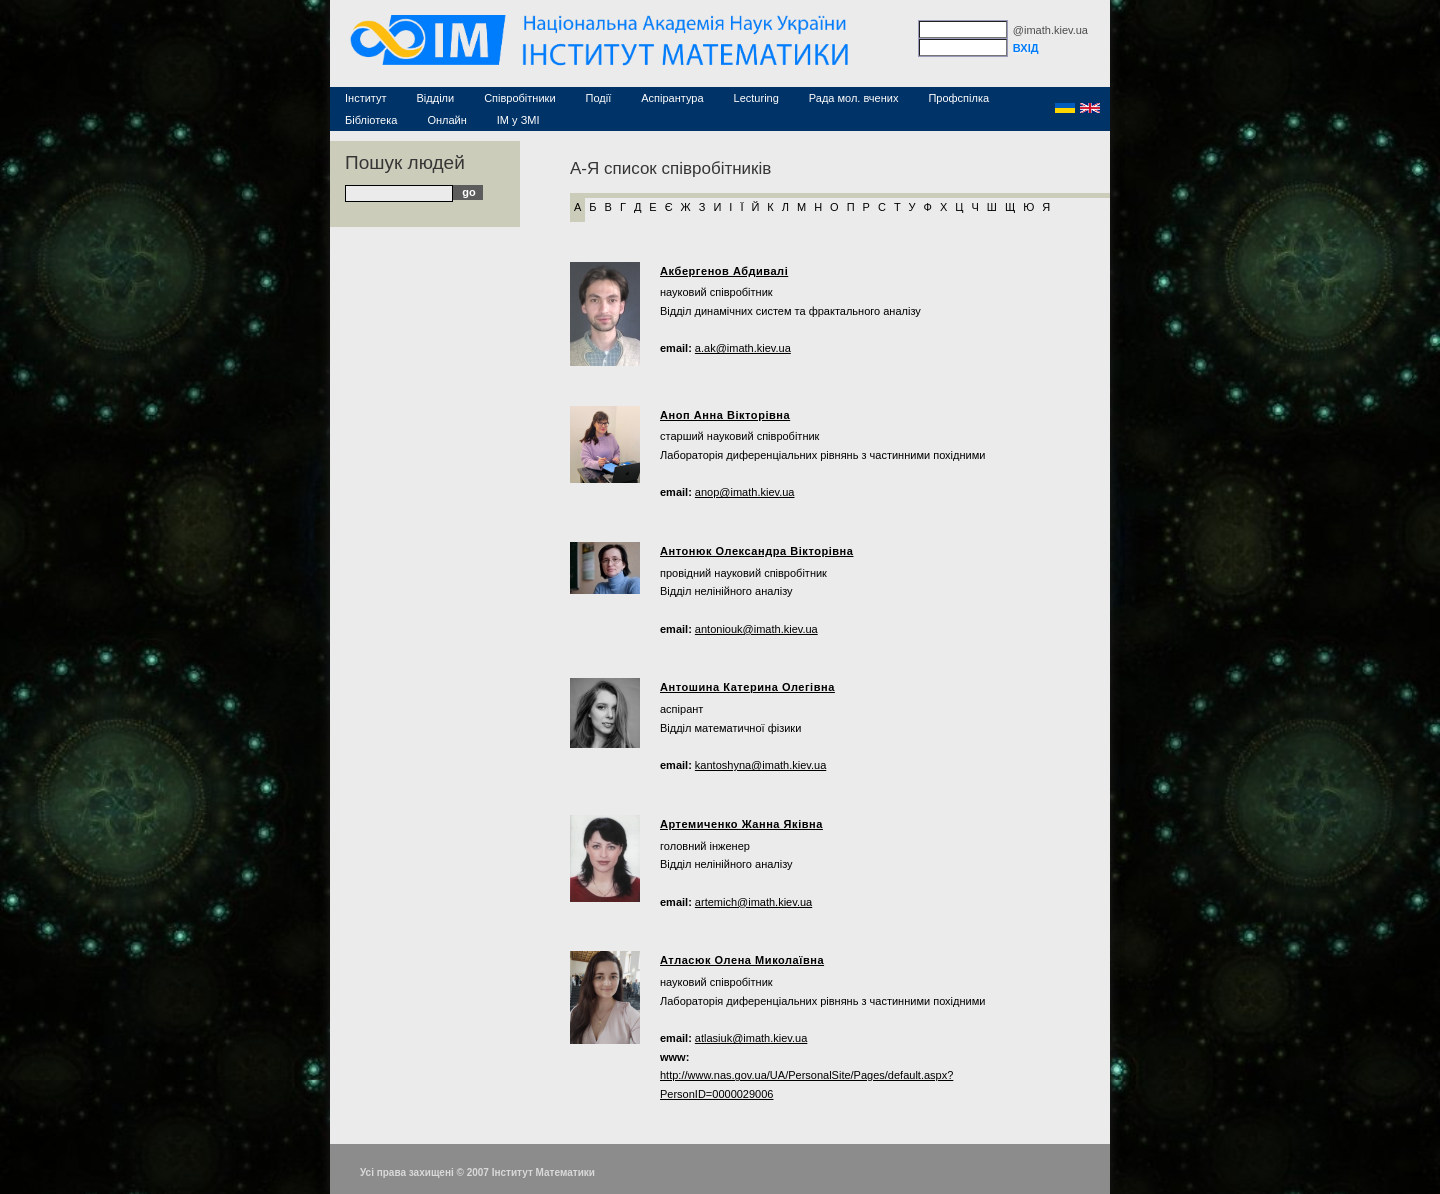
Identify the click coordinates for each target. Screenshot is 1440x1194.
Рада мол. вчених (854, 98)
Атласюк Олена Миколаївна (742, 960)
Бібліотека (371, 120)
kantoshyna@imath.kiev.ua (760, 765)
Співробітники (519, 98)
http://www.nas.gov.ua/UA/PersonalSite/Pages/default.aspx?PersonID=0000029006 (806, 1084)
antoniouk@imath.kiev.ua (756, 629)
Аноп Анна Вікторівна (725, 415)
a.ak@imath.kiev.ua (743, 348)
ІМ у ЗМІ (518, 120)
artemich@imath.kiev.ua (753, 902)
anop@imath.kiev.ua (745, 492)
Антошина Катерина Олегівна (747, 687)
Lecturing (756, 98)
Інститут (366, 98)
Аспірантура (672, 98)
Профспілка (958, 98)
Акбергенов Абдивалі (724, 271)
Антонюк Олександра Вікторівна (757, 551)
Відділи (436, 98)
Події (599, 98)
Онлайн (446, 120)
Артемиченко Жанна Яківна (741, 824)
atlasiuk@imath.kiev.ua (751, 1038)
